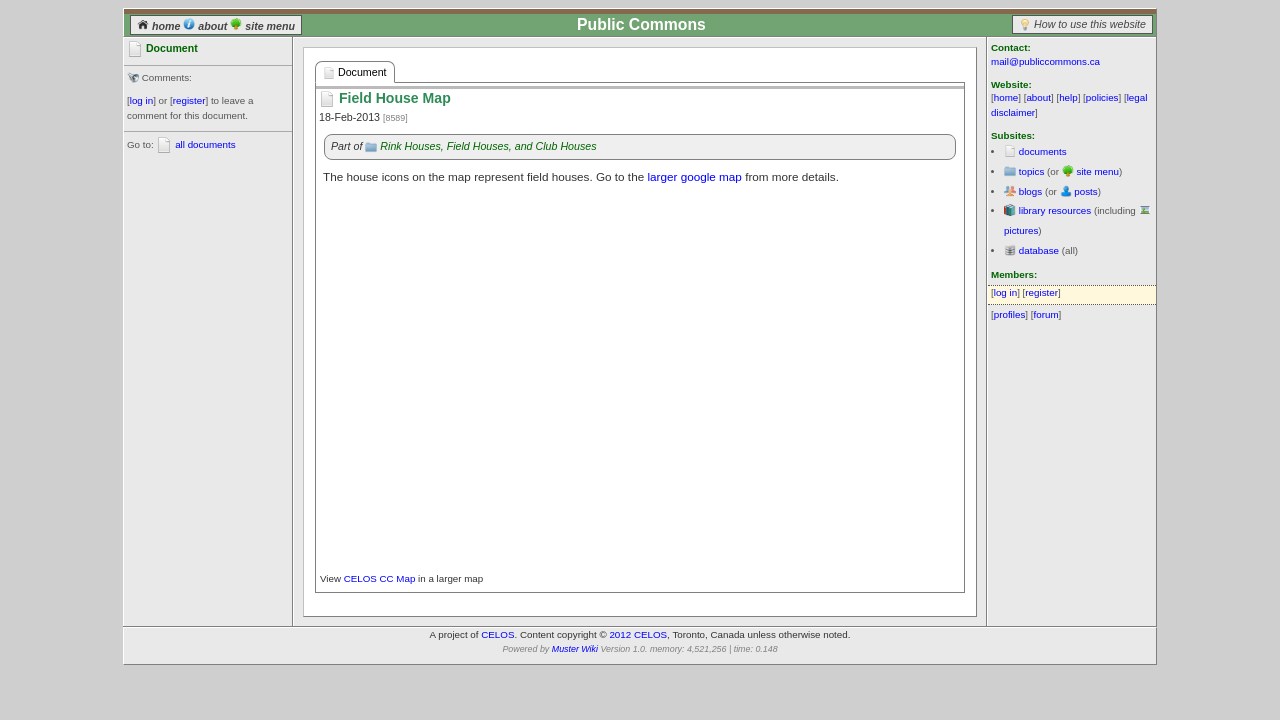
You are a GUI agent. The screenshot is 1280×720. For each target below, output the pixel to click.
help (1068, 97)
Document (355, 72)
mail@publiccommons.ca (1045, 61)
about (206, 26)
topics (1032, 171)
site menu (262, 26)
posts (1085, 191)
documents (1043, 151)
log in (141, 100)
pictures (1021, 230)
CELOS (497, 634)
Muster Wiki (575, 649)
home (160, 26)
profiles (1010, 314)
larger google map (694, 176)
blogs (1030, 191)
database (1039, 250)
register (189, 100)
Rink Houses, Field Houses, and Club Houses (488, 146)
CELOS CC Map (381, 578)
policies (1102, 97)
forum (1046, 314)
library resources (1055, 210)
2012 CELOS (638, 634)
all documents (205, 144)
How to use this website (1090, 24)
